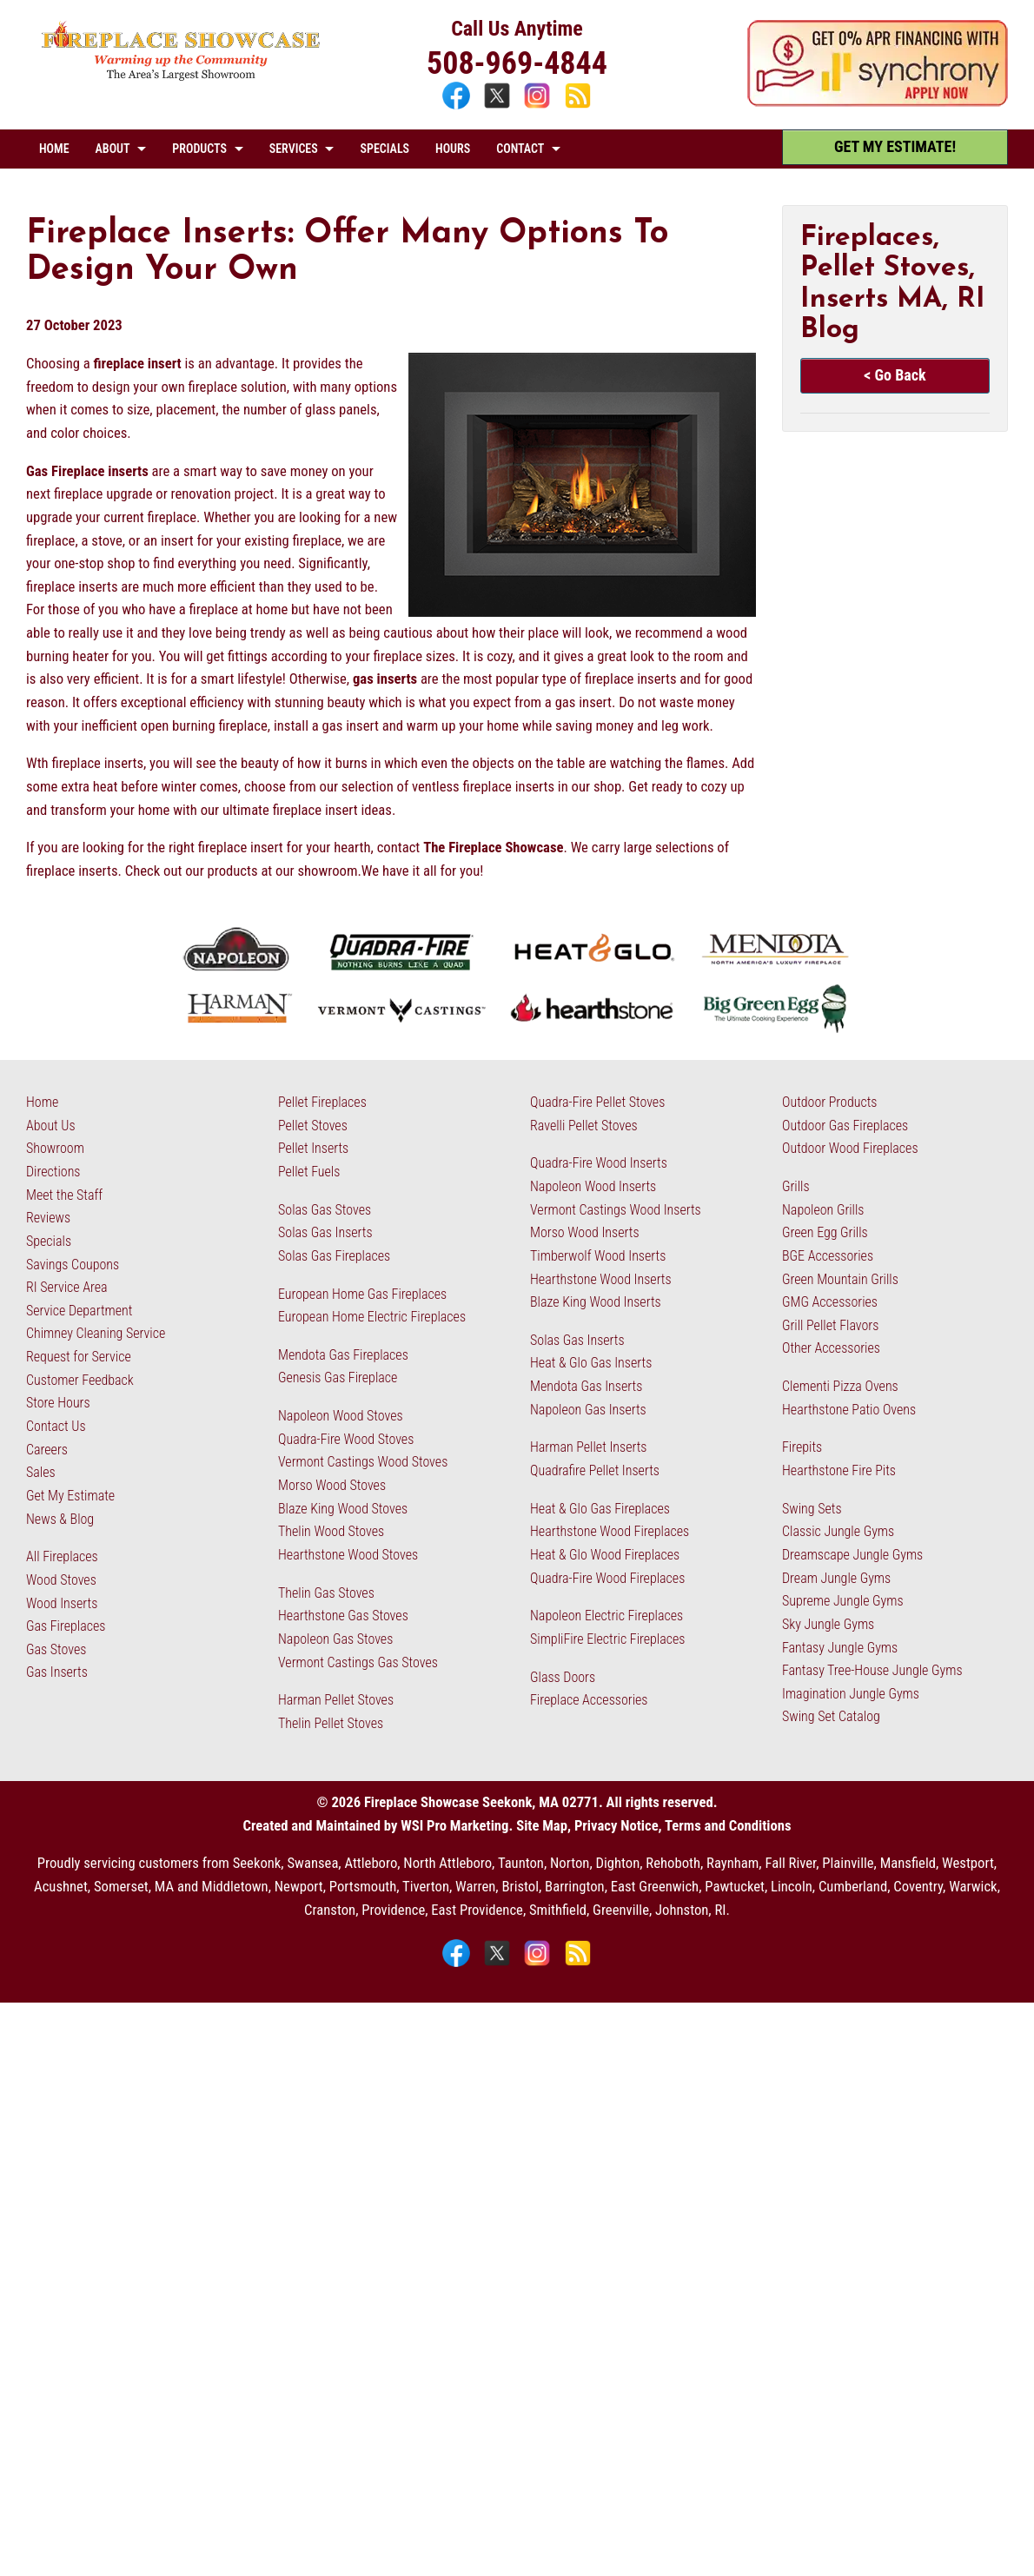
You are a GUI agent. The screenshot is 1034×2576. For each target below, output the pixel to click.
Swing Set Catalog (831, 1716)
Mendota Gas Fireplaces (343, 1355)
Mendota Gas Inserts (586, 1386)
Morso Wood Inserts (585, 1232)
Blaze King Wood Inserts (595, 1302)
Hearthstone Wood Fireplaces (609, 1531)
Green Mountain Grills (840, 1279)
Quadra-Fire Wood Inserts (598, 1163)
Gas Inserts (57, 1672)
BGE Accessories (827, 1256)
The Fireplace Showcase (493, 847)
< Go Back (894, 375)
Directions (53, 1171)
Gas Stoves (56, 1649)
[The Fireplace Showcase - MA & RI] (181, 77)
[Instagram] (539, 107)
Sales (41, 1472)
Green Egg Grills (825, 1232)
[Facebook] (458, 107)
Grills (796, 1186)
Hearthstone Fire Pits (839, 1470)
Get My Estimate (70, 1495)
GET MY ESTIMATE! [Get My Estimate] (895, 146)
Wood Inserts (61, 1603)
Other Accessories (831, 1348)
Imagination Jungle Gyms (850, 1693)
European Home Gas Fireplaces (362, 1294)
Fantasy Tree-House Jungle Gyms (872, 1670)
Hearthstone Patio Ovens (849, 1409)
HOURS (452, 149)
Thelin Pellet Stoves (330, 1723)
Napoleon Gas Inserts (588, 1409)
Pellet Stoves (313, 1125)
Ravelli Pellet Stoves (584, 1125)
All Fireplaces (62, 1556)
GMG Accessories (830, 1302)
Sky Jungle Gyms (828, 1624)
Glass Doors (562, 1677)
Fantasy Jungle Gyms (840, 1647)
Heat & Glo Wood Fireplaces (604, 1554)
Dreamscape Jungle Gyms (852, 1554)
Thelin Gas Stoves (326, 1593)
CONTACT (520, 149)
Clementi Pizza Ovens (840, 1386)
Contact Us (56, 1426)
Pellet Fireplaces (322, 1102)
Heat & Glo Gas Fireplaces (600, 1508)
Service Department (79, 1310)
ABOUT (113, 149)
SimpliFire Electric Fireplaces (607, 1639)
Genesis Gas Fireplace (337, 1377)
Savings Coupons (72, 1264)
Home (42, 1102)
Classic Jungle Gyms (838, 1531)
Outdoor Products (829, 1102)
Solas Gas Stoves (324, 1210)
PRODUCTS (199, 149)
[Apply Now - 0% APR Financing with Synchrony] (877, 102)
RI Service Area (67, 1287)
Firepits (802, 1447)
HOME (54, 149)
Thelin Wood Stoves (331, 1531)
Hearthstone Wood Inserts (601, 1279)
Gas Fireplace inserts (87, 471)
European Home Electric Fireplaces (372, 1316)
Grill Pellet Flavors (830, 1325)
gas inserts (385, 679)
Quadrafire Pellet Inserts (595, 1470)
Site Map (541, 1826)
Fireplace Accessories (589, 1700)
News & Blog (60, 1519)
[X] (499, 107)
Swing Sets (812, 1508)
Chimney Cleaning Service (95, 1333)
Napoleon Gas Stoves (335, 1639)
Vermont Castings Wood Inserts (615, 1210)
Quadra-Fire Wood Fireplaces (607, 1578)
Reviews (48, 1217)
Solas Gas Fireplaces (334, 1256)
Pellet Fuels (309, 1171)
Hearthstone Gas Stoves (343, 1615)
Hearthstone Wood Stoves (348, 1554)
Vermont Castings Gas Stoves (358, 1662)
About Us (51, 1125)
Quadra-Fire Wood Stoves (346, 1439)
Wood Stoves (61, 1580)
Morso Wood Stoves (332, 1485)
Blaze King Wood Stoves (343, 1508)
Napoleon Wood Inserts (593, 1186)
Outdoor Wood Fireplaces (850, 1148)
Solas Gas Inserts (325, 1232)
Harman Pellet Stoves (336, 1700)
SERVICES (293, 149)
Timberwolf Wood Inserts (598, 1256)
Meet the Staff (64, 1195)
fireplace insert (138, 363)
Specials (48, 1241)
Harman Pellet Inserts (588, 1447)
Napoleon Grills (823, 1210)
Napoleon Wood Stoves (340, 1415)
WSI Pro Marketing (454, 1826)
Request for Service (78, 1356)
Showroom (55, 1148)
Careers (47, 1449)
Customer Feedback (80, 1380)
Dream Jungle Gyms (836, 1578)
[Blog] (577, 107)
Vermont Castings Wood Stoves (362, 1462)
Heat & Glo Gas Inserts (591, 1362)
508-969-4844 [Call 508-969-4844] (517, 63)
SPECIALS (384, 149)
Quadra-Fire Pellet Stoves (597, 1102)
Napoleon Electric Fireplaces (606, 1615)
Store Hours (58, 1402)
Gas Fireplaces (65, 1626)
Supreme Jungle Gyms (843, 1601)
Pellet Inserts (313, 1148)
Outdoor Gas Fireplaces (845, 1125)
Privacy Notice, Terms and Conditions (683, 1826)
